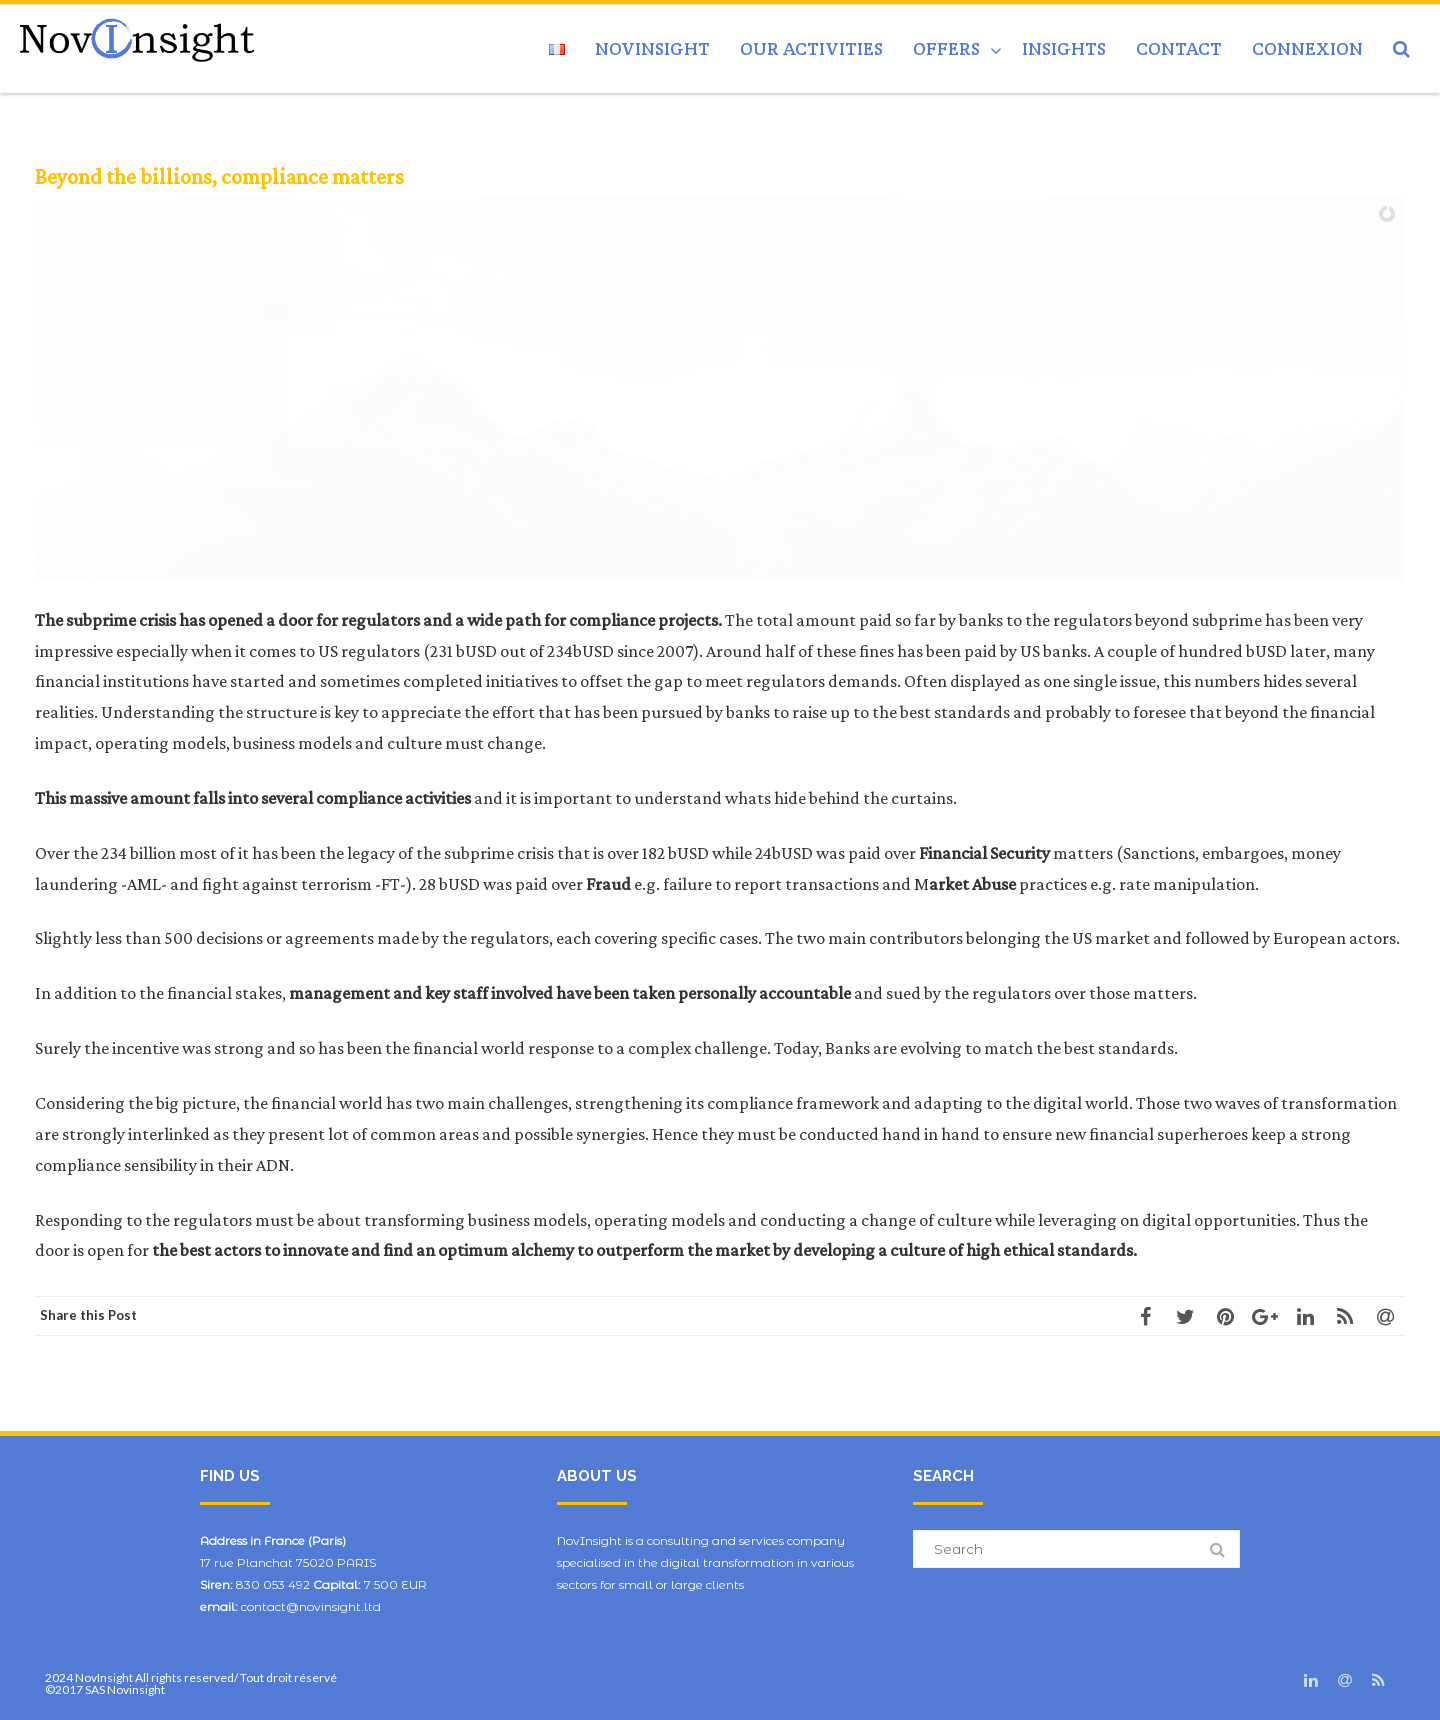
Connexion (1307, 48)
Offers (946, 48)
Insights (1064, 48)
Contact (1179, 48)
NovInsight (652, 48)
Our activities (811, 48)
